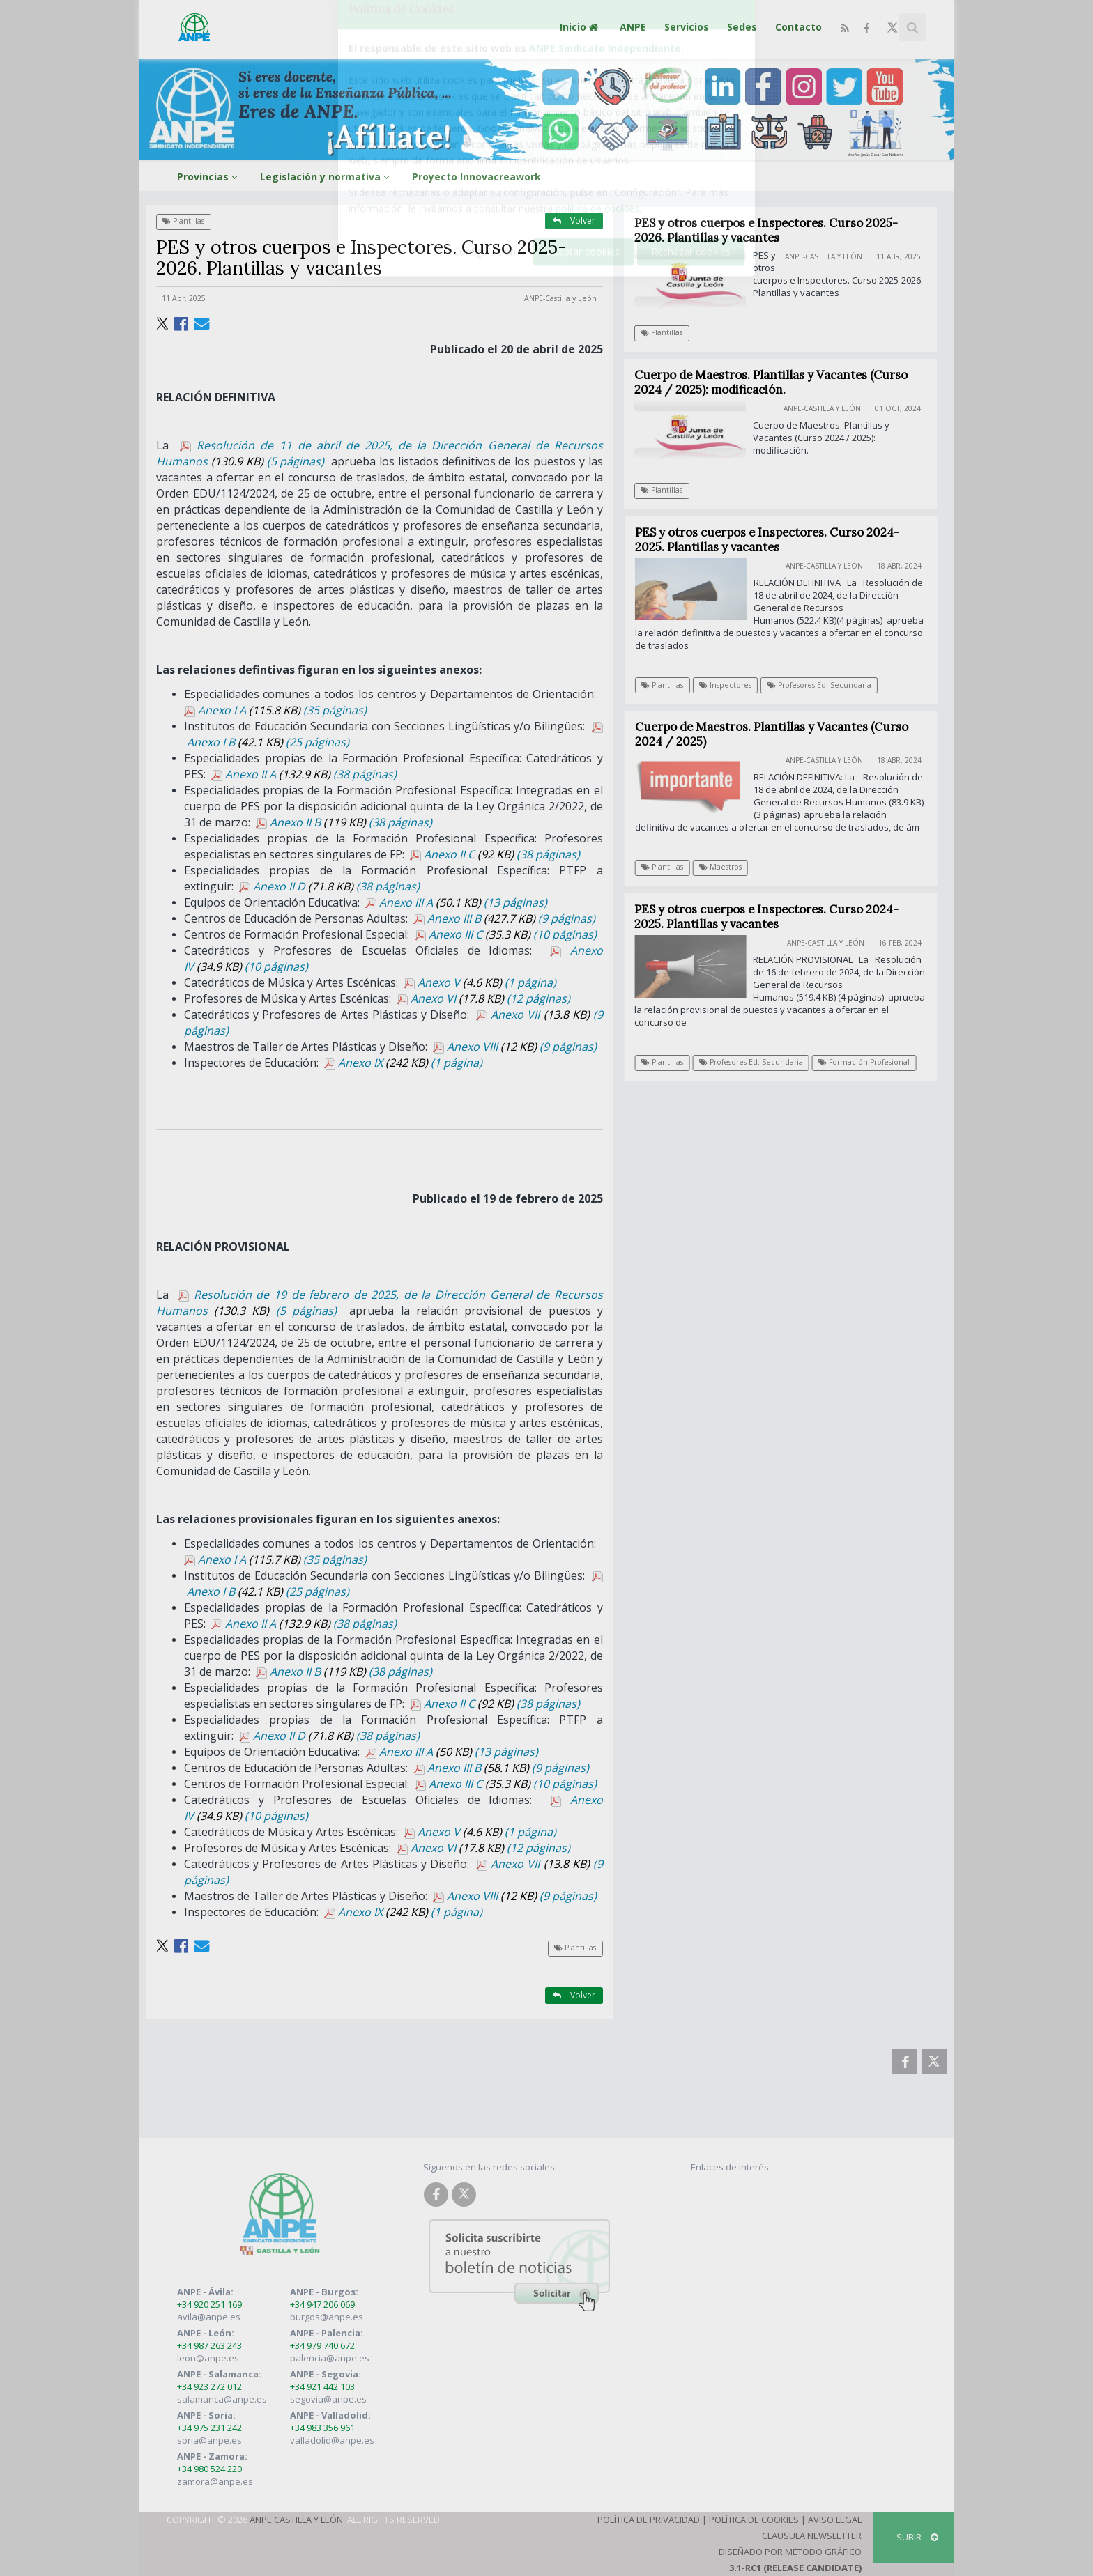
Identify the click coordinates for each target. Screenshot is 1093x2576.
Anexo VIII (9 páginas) (515, 1046)
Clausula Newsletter (812, 2535)
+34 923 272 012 (209, 2386)
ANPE (633, 26)
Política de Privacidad (648, 2519)
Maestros (726, 867)
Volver (574, 220)
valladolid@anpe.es (332, 2440)
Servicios (686, 26)
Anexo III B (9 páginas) (504, 918)
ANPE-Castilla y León (560, 298)
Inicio (581, 26)
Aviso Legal (835, 2519)
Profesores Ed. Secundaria (827, 685)
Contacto (798, 26)
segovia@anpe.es (328, 2399)
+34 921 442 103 (322, 2386)
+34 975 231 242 (209, 2427)
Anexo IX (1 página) (403, 1062)
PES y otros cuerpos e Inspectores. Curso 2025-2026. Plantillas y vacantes (766, 230)
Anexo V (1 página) (480, 982)
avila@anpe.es (208, 2317)
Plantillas (183, 221)
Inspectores (733, 685)
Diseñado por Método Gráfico (790, 2551)
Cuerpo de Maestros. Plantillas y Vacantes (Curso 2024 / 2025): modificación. (771, 382)
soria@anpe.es (209, 2440)
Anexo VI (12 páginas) (483, 998)
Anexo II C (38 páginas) (495, 854)
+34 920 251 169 (209, 2304)
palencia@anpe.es (329, 2358)
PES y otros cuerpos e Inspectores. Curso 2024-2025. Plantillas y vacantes (775, 540)
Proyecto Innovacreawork (476, 176)
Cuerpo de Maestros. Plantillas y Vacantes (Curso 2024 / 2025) (778, 734)
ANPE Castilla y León (296, 2519)
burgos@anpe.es (326, 2317)
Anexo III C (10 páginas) (506, 934)
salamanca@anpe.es (222, 2399)
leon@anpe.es (208, 2358)
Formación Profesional (871, 1062)
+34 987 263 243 (209, 2345)
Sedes (742, 26)
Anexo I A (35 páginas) (275, 710)
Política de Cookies (754, 2519)
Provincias (209, 176)
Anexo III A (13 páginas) (456, 902)
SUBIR (917, 2537)
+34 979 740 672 (322, 2345)
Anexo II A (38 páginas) (304, 774)
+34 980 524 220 (209, 2468)
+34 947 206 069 (322, 2304)
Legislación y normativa (327, 176)
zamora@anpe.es (215, 2481)
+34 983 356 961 (322, 2427)
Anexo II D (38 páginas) (329, 886)
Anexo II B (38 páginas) (344, 822)
